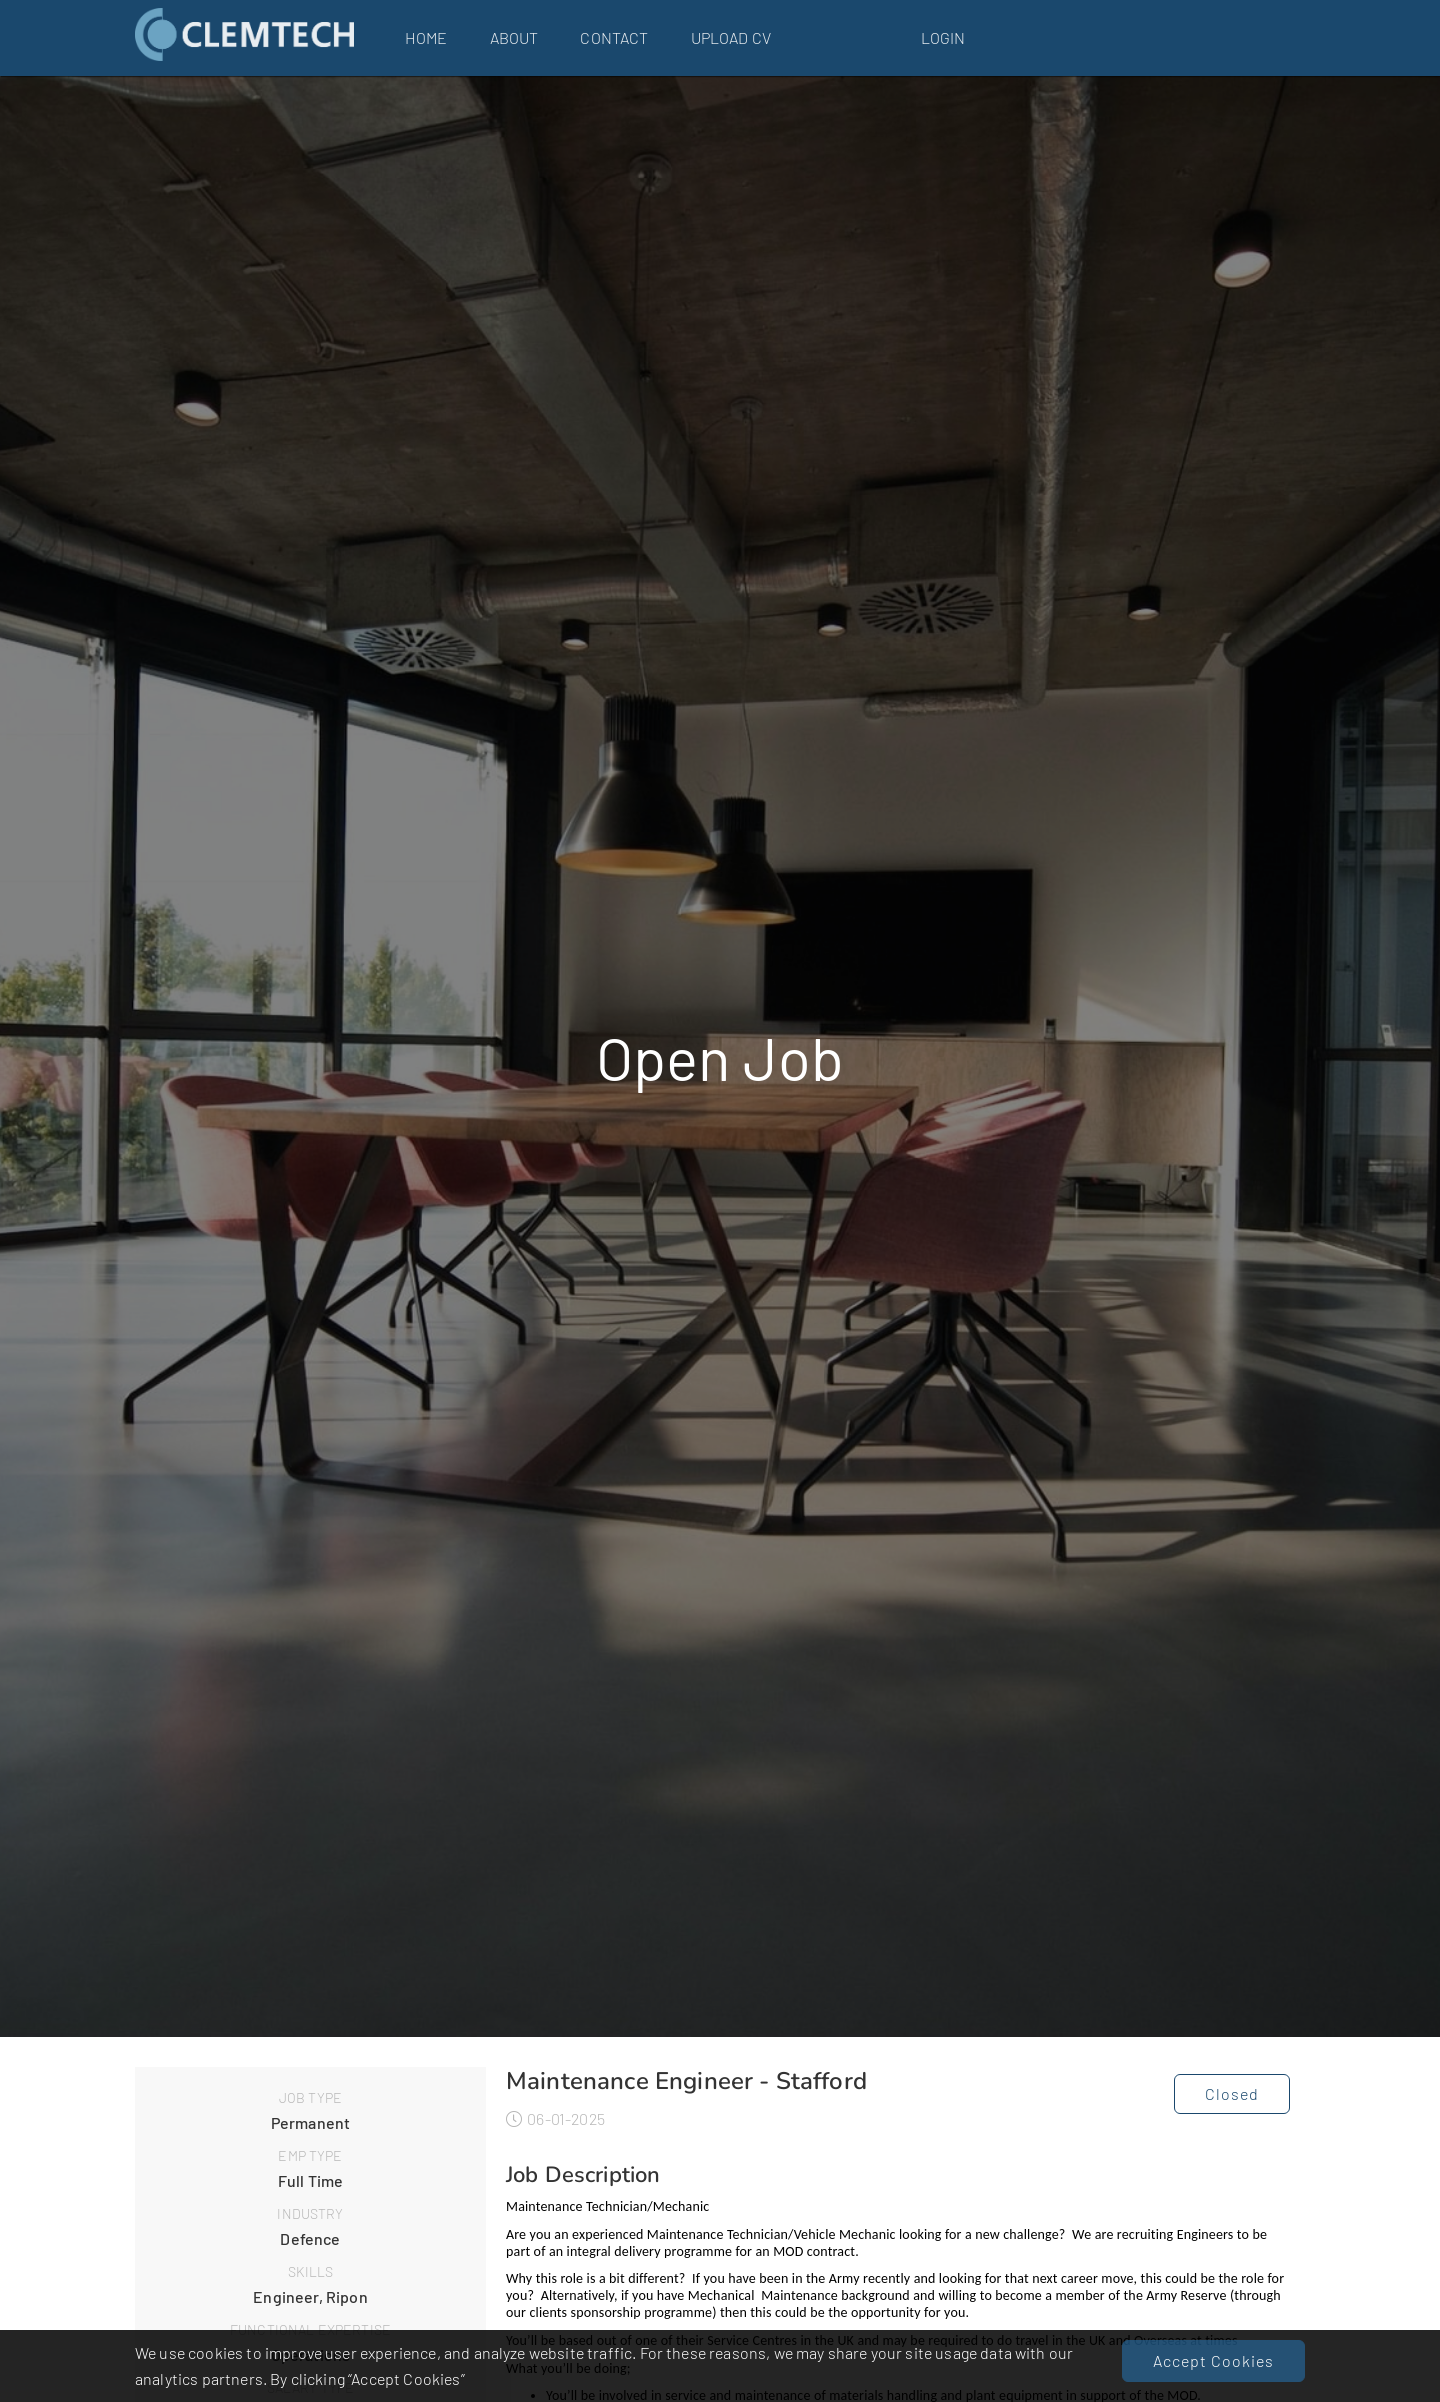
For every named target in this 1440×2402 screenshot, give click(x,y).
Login (943, 37)
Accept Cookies (1213, 2360)
